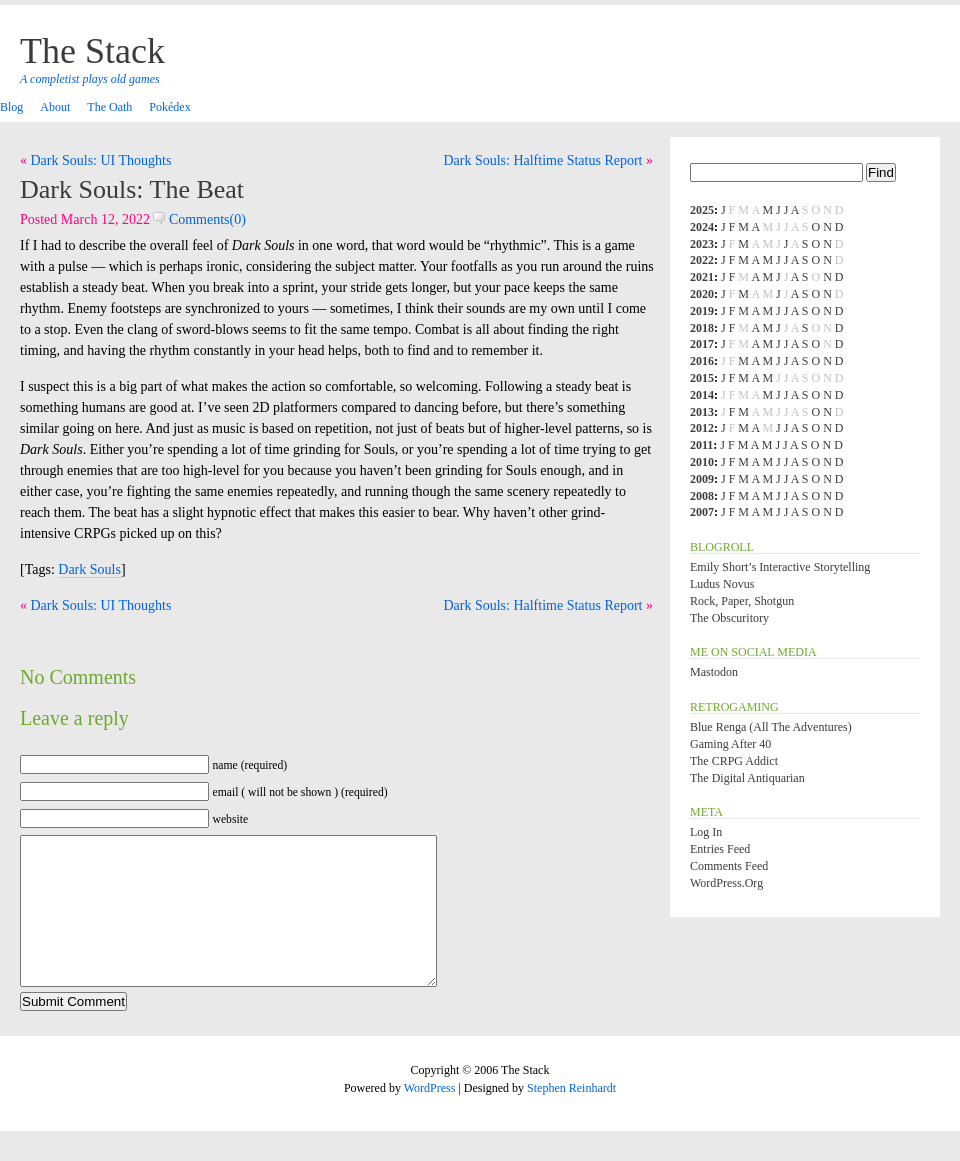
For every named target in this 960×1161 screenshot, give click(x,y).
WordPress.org (726, 883)
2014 (702, 395)
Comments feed (729, 866)
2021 (702, 277)
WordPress (430, 1118)
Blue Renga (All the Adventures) (771, 727)
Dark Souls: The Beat (132, 189)
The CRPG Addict (734, 761)
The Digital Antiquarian (747, 778)
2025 (702, 210)
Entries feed (720, 849)
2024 (702, 227)
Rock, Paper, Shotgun (742, 601)
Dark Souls (89, 569)
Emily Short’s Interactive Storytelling (780, 567)
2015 (702, 378)
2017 (702, 344)
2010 (702, 462)
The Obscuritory (729, 618)
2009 (702, 479)
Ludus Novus (722, 584)
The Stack (92, 51)
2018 (702, 328)
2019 (702, 311)
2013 (702, 412)
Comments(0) (199, 219)
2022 (702, 260)
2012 (702, 428)
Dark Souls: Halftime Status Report (542, 160)
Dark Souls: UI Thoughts (101, 160)
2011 (701, 445)
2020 (702, 294)
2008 (702, 496)
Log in (706, 832)
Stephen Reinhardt (571, 1118)
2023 (702, 244)
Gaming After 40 (730, 744)
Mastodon (714, 672)
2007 (702, 512)
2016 (702, 361)
